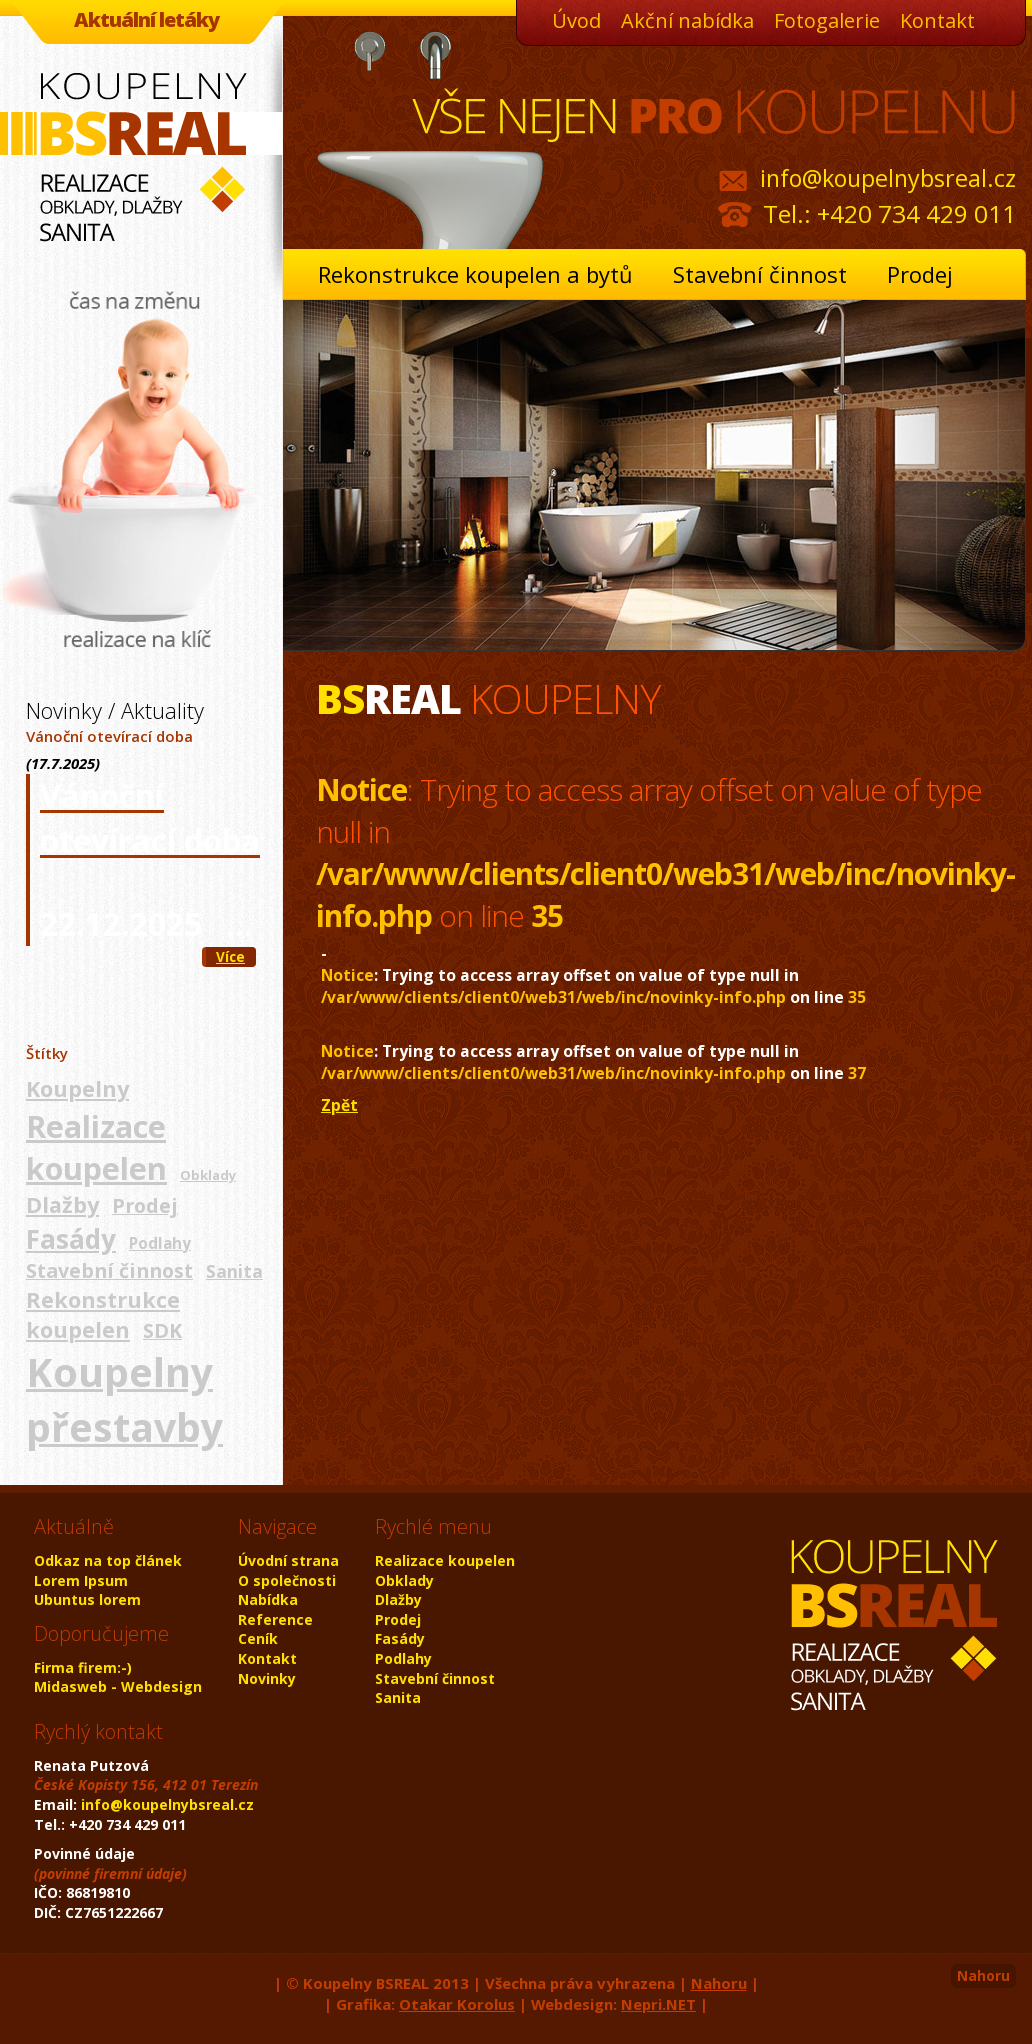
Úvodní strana (288, 1560)
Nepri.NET (658, 2004)
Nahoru (983, 1975)
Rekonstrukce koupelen (103, 1314)
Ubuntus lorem (87, 1599)
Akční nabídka (687, 20)
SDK (162, 1330)
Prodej (920, 274)
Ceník (258, 1638)
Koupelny (77, 1088)
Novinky (267, 1678)
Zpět (339, 1105)
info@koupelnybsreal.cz (888, 178)
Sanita (234, 1271)
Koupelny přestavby (124, 1399)
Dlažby (62, 1204)
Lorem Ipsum (81, 1580)
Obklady (208, 1175)
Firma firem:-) (83, 1667)
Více (230, 957)
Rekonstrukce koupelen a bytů (475, 274)
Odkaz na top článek (108, 1560)
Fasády (71, 1239)
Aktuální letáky (146, 19)
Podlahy (160, 1243)
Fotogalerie (827, 20)
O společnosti (287, 1580)
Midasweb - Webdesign (118, 1686)
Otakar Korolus (457, 2004)
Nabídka (268, 1599)
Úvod (576, 20)
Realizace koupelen (96, 1147)
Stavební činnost (760, 274)
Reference (275, 1619)
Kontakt (937, 20)
